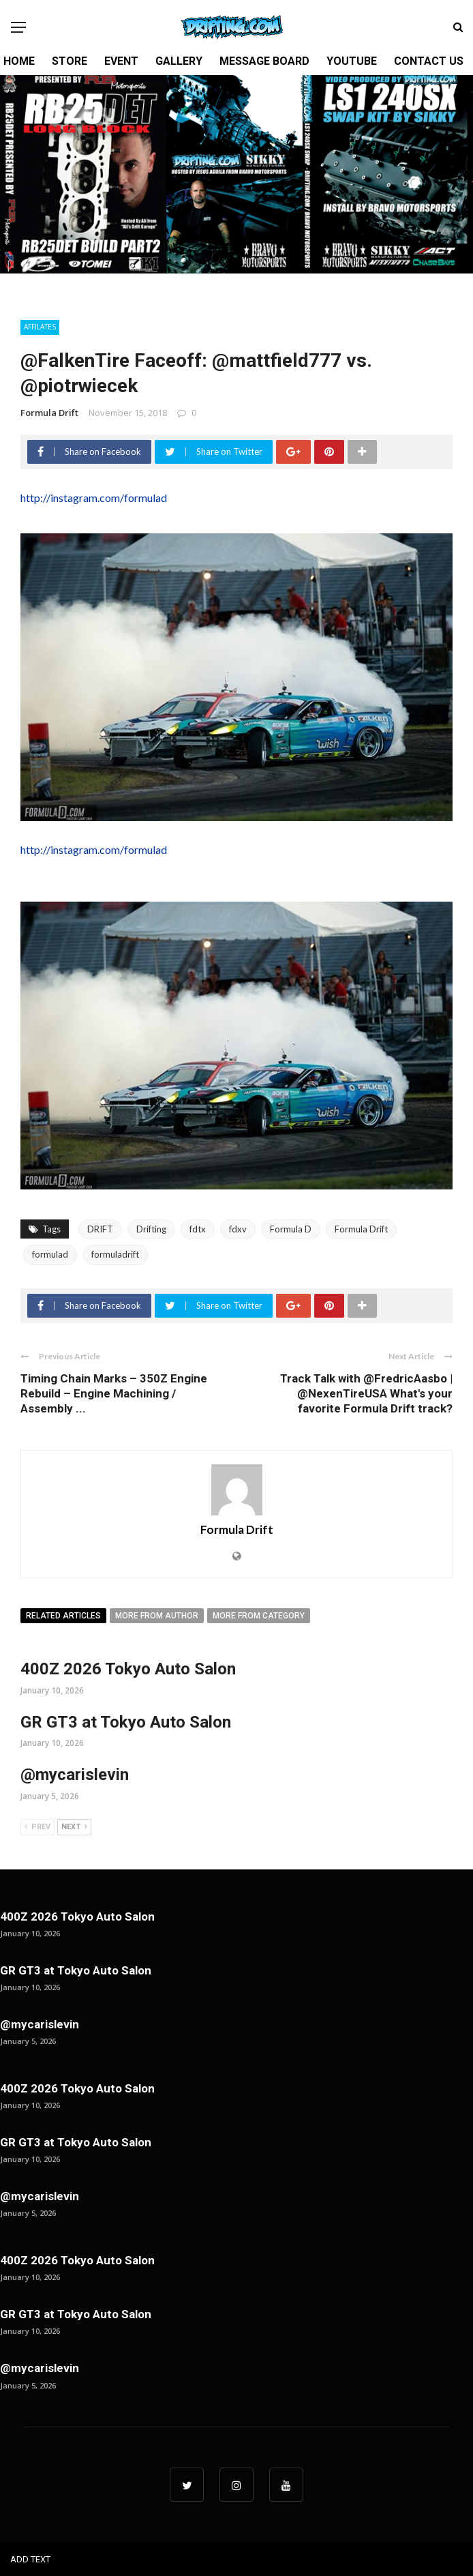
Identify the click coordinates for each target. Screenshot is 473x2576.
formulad (50, 1254)
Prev (37, 1827)
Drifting (151, 1229)
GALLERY (178, 61)
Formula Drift (49, 412)
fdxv (238, 1229)
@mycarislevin (74, 1774)
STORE (69, 61)
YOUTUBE (351, 61)
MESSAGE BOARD (264, 61)
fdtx (197, 1229)
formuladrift (115, 1254)
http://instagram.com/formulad (93, 497)
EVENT (121, 61)
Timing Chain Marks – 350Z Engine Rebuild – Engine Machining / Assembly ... (113, 1393)
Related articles (63, 1615)
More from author (156, 1615)
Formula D (290, 1229)
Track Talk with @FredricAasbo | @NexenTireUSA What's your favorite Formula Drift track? (366, 1393)
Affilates (40, 326)
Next (74, 1827)
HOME (19, 61)
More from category (259, 1615)
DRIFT (100, 1229)
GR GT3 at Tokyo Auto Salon (125, 1722)
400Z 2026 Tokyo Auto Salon (128, 1668)
